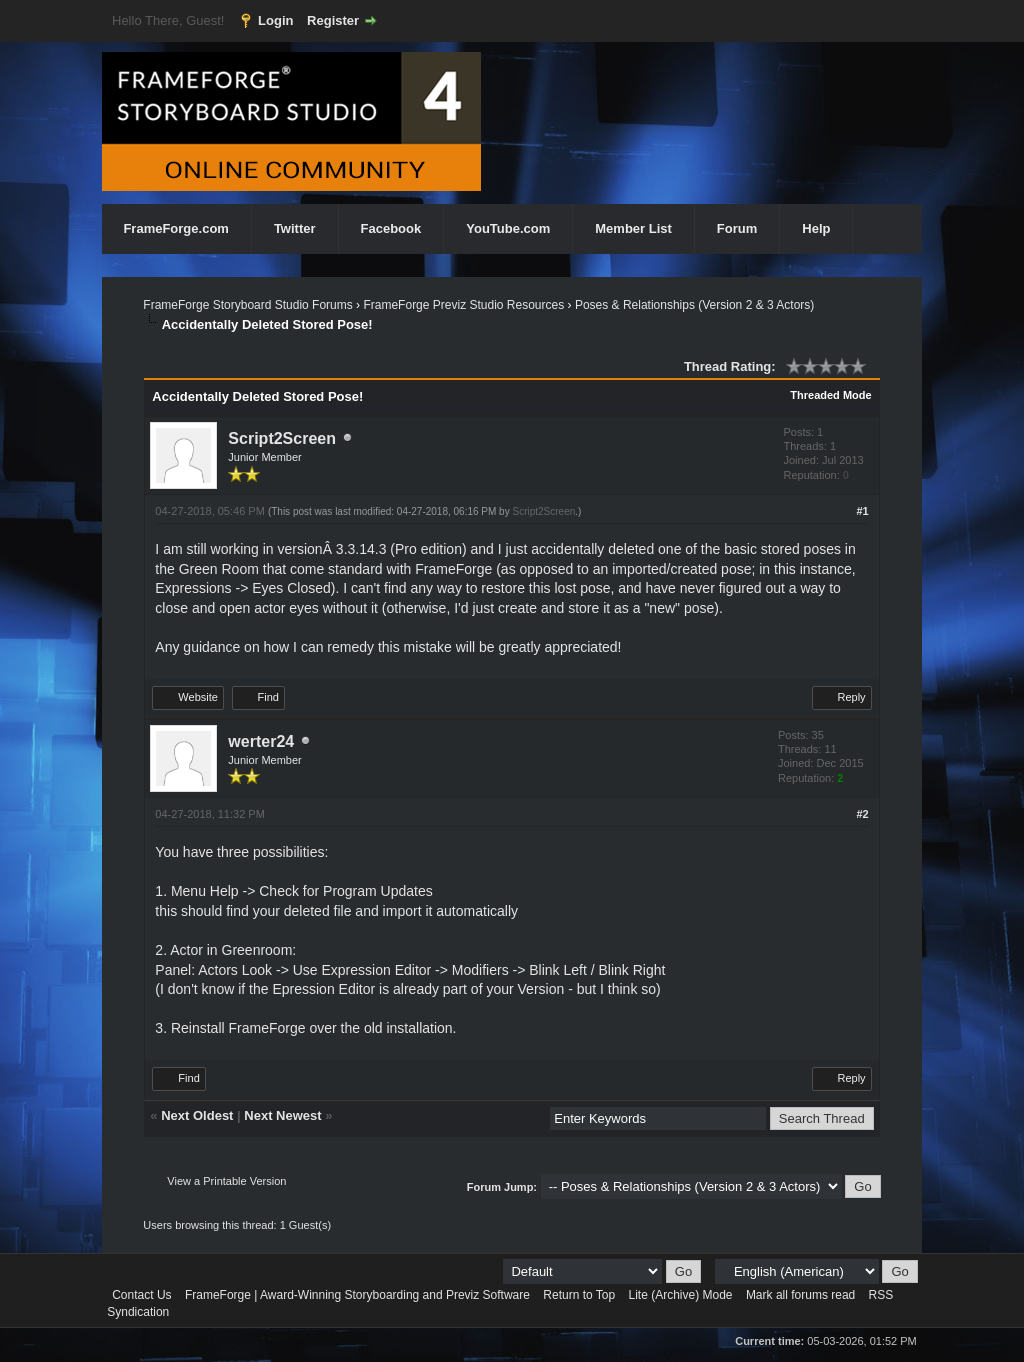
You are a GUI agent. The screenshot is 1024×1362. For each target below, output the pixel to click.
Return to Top (579, 1295)
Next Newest (282, 1115)
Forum (737, 228)
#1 (862, 511)
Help (816, 228)
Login (275, 20)
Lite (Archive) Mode (680, 1295)
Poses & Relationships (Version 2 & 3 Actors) (694, 305)
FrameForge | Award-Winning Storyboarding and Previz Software (357, 1295)
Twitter (295, 228)
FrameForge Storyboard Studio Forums (247, 305)
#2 (862, 814)
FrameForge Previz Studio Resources (463, 305)
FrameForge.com (175, 228)
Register (333, 20)
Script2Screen (282, 438)
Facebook (391, 228)
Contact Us (141, 1295)
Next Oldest (197, 1115)
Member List (633, 228)
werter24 (261, 741)
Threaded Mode (830, 395)
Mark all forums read (800, 1295)
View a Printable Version (226, 1181)
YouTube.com (508, 228)
